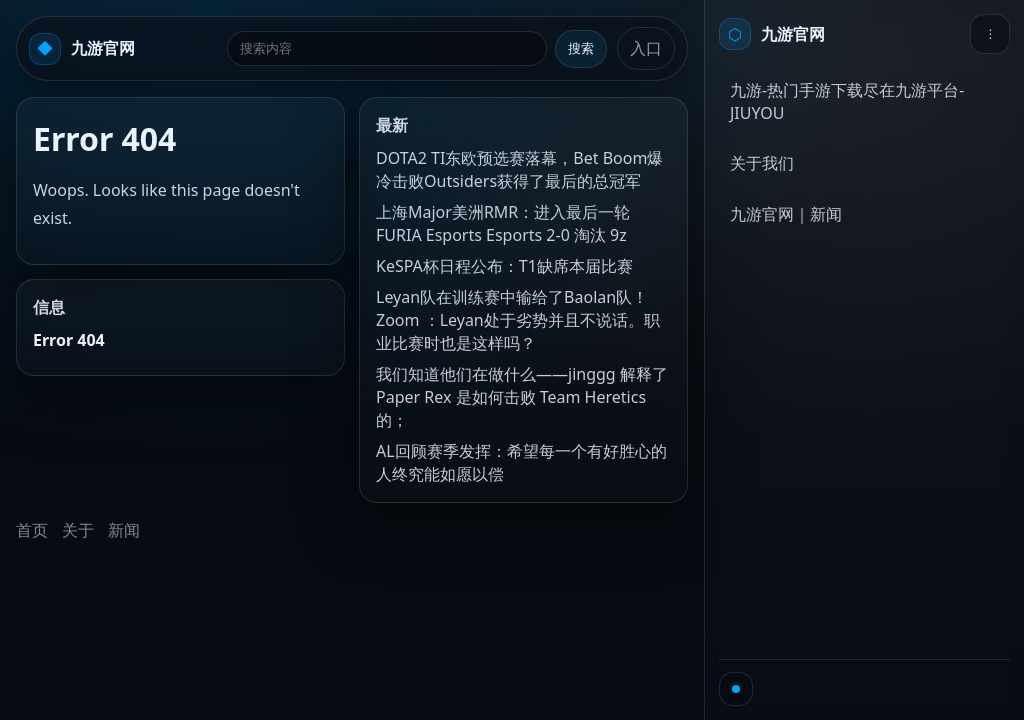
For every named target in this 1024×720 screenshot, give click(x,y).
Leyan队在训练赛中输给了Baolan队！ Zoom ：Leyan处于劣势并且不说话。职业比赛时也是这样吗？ (518, 320)
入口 (646, 48)
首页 (32, 530)
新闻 (124, 530)
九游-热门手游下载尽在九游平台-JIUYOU (847, 101)
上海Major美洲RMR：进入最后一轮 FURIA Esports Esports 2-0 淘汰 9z (503, 223)
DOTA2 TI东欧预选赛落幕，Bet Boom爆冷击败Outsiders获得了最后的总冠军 (519, 169)
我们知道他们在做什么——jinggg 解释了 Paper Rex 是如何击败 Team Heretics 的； (522, 397)
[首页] (772, 34)
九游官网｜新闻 (786, 214)
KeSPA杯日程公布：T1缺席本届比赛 (504, 266)
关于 (78, 530)
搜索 (581, 48)
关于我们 (762, 163)
